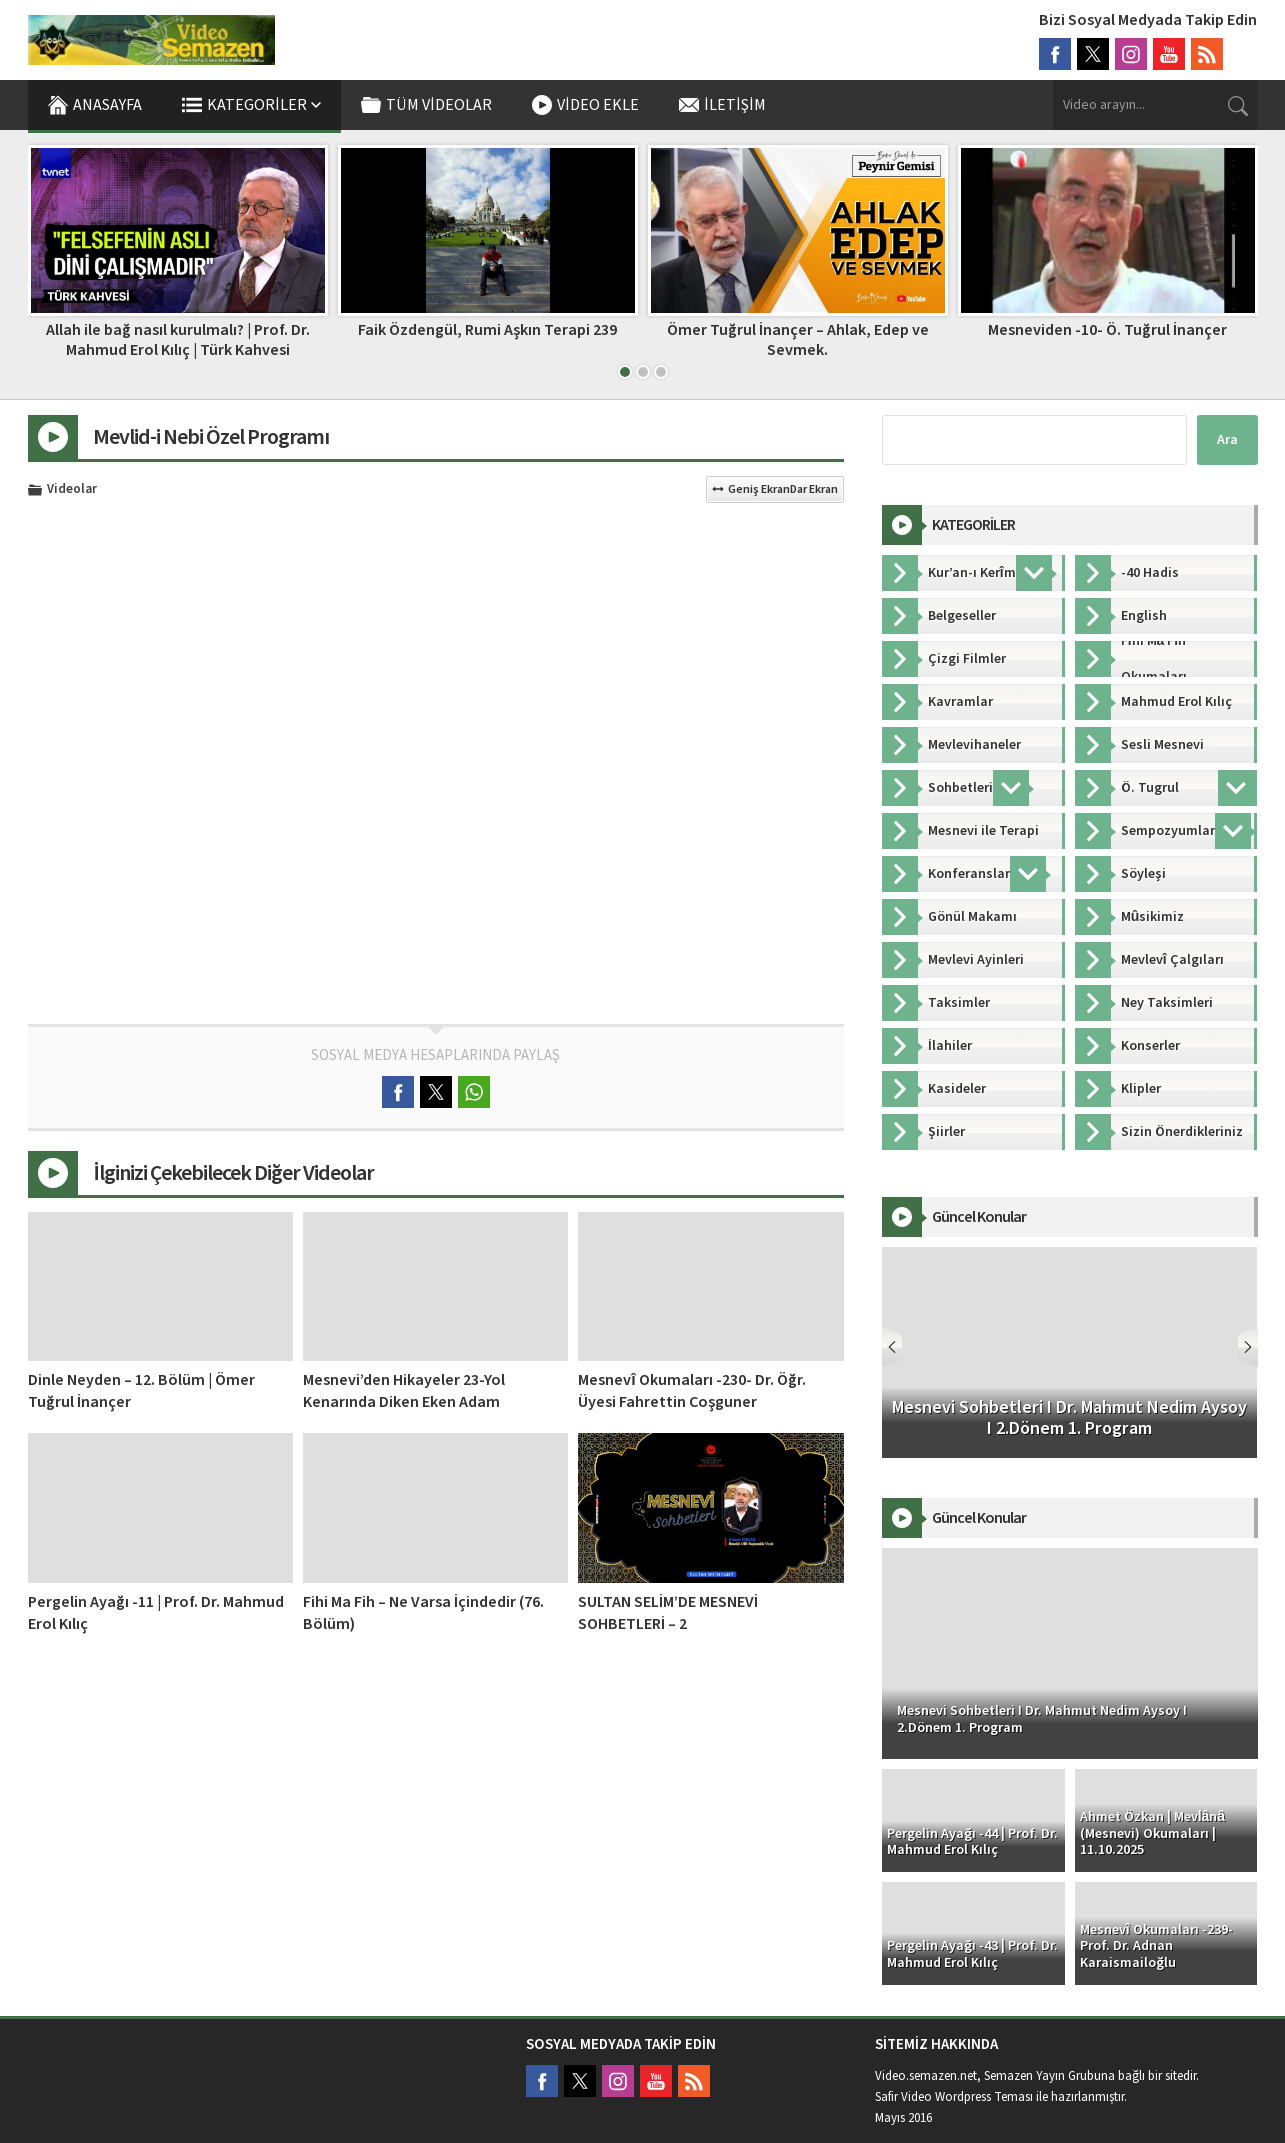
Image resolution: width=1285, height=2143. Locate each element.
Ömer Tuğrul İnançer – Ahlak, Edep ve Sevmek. (798, 339)
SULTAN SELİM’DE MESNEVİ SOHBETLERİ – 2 (668, 1613)
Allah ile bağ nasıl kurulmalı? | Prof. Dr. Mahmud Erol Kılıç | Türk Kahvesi (178, 339)
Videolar (72, 490)
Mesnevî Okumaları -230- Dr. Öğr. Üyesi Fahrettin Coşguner (691, 1391)
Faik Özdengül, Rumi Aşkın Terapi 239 (487, 330)
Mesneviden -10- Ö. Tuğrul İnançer (1107, 330)
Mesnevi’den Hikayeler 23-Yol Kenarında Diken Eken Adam (404, 1391)
